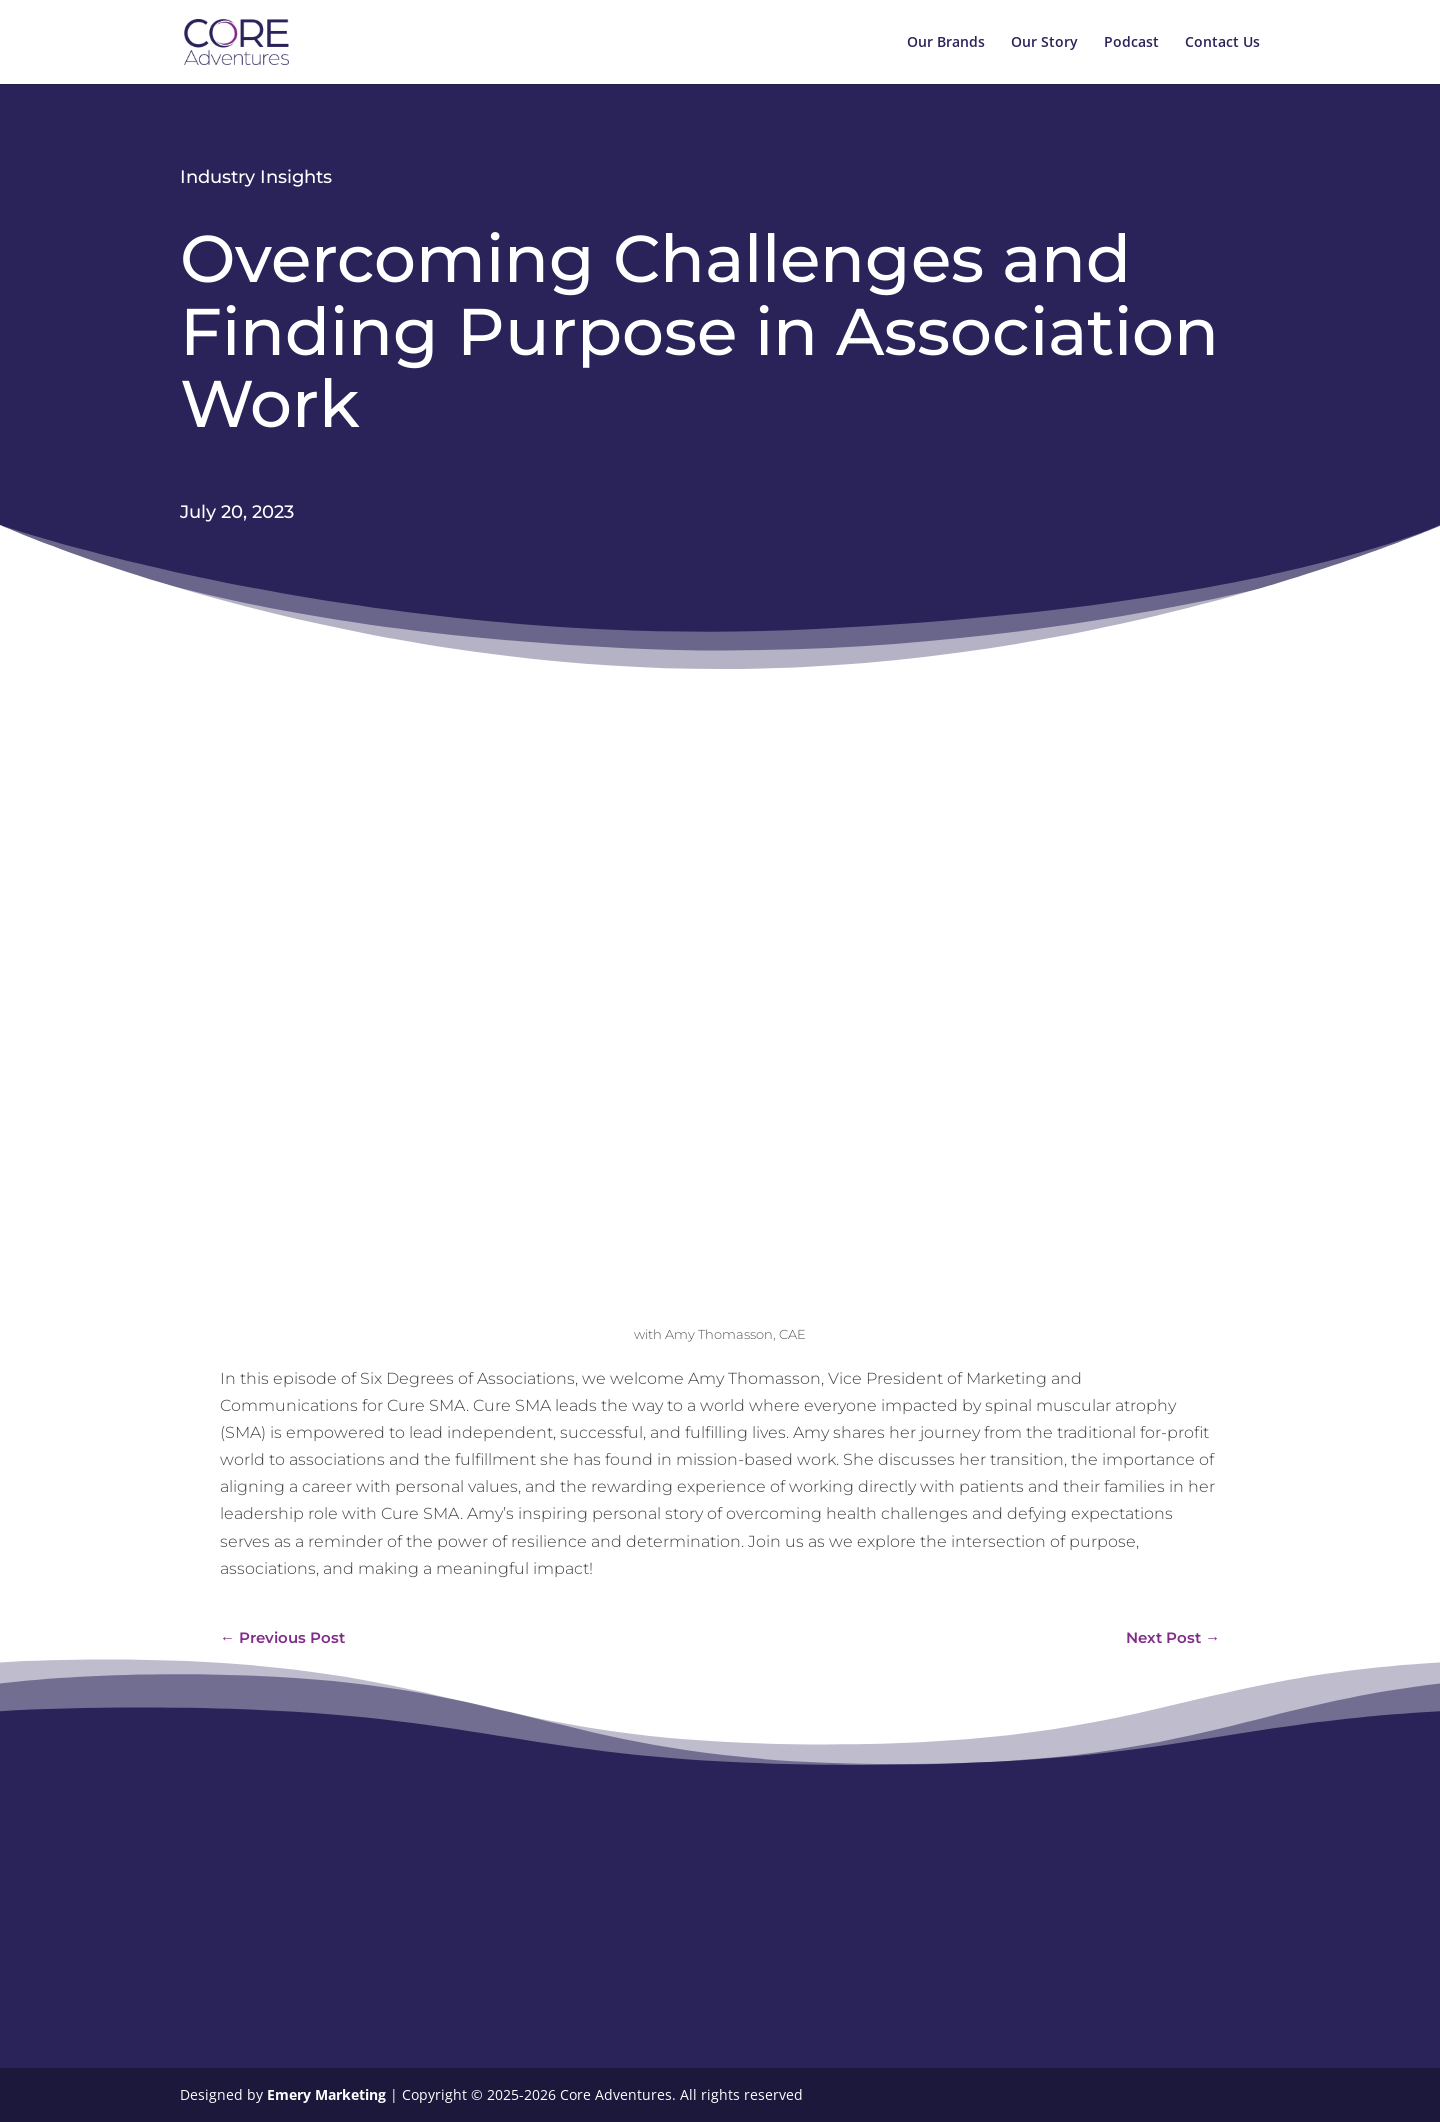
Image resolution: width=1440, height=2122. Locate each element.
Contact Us (1222, 43)
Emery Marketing (328, 2094)
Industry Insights (256, 177)
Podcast (1131, 43)
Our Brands (946, 43)
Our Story (1044, 43)
